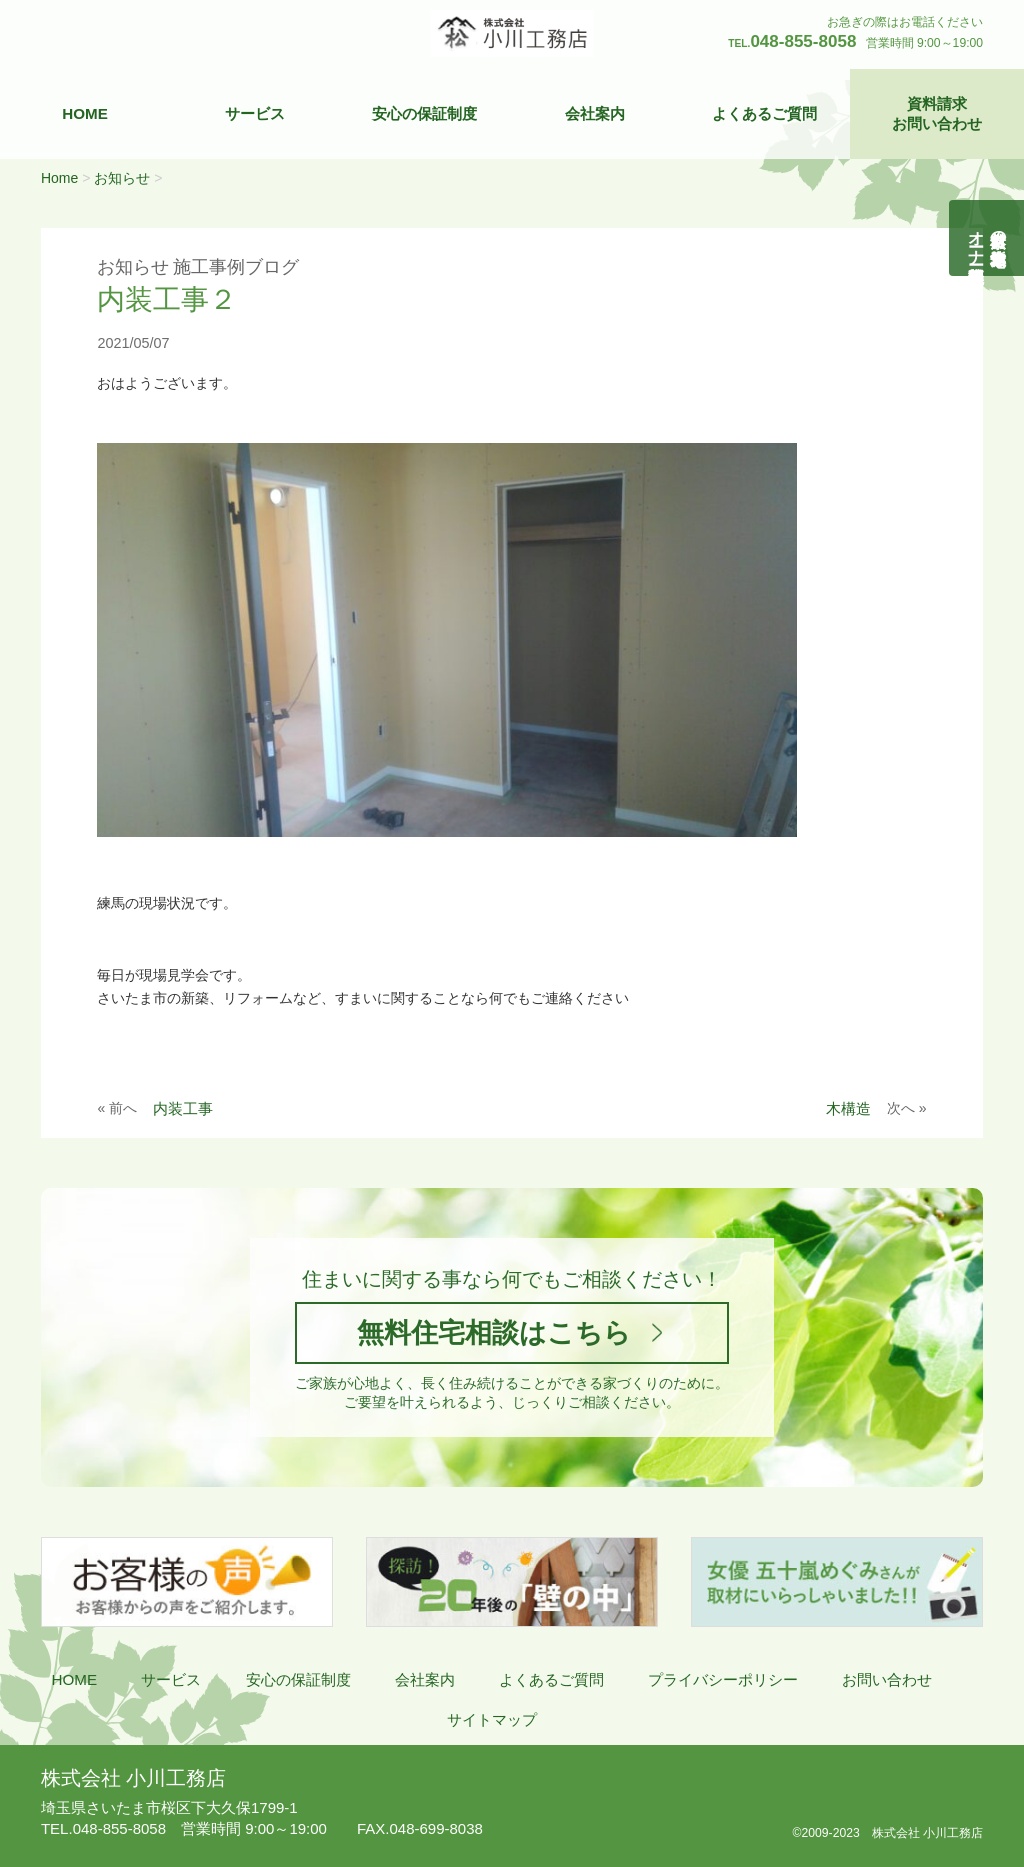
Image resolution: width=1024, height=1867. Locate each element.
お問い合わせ (887, 1679)
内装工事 (183, 1108)
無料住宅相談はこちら (494, 1332)
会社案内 (595, 113)
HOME (85, 113)
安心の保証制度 (424, 113)
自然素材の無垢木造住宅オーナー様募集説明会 (987, 238)
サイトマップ (492, 1719)
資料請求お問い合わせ (937, 113)
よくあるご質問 (764, 113)
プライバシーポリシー (723, 1679)
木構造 (848, 1108)
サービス (255, 113)
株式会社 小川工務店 (133, 1778)
